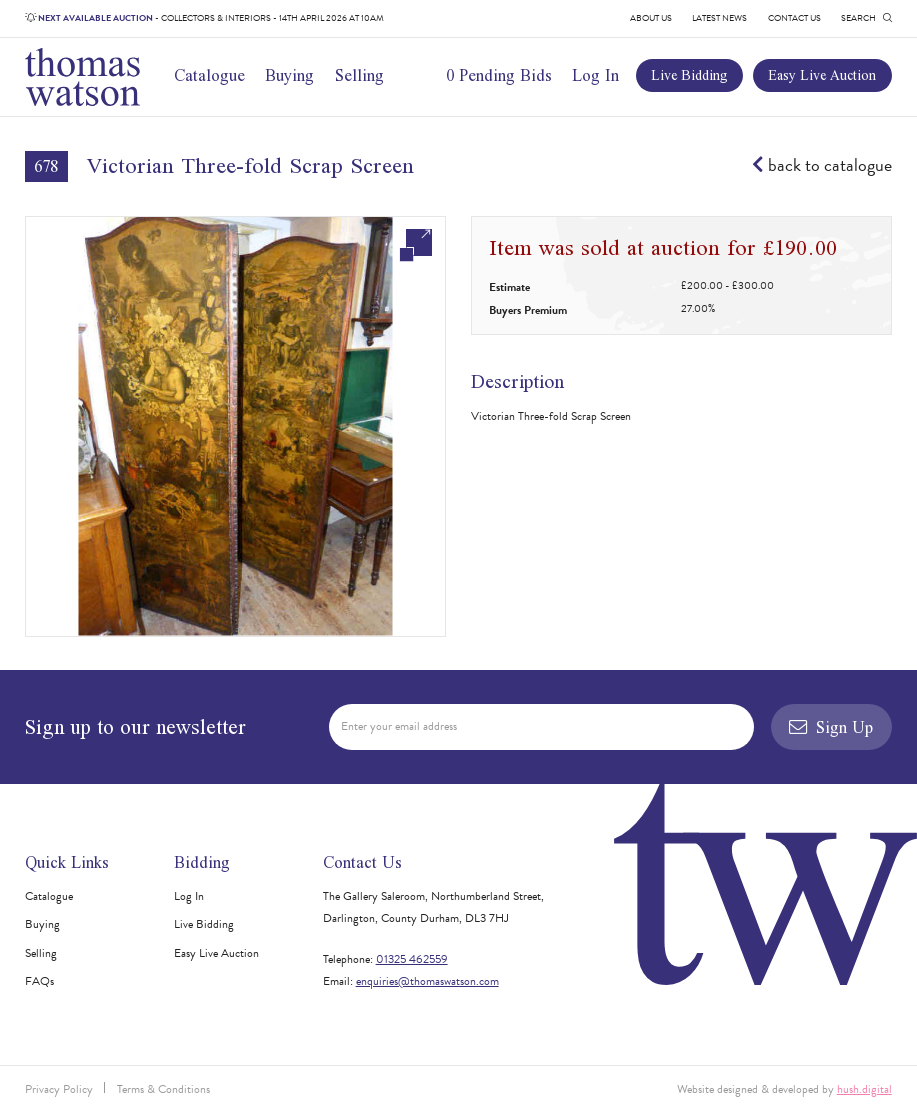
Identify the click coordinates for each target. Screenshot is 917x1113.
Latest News (719, 18)
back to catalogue (822, 164)
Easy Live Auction (822, 75)
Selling (359, 75)
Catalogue (209, 75)
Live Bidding (689, 75)
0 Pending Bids (499, 75)
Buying (289, 75)
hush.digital (864, 1089)
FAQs (39, 981)
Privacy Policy (59, 1089)
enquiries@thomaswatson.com (427, 981)
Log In (595, 75)
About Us (651, 18)
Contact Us (794, 18)
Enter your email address (399, 726)
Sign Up (831, 727)
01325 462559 (412, 959)
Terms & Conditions (163, 1089)
